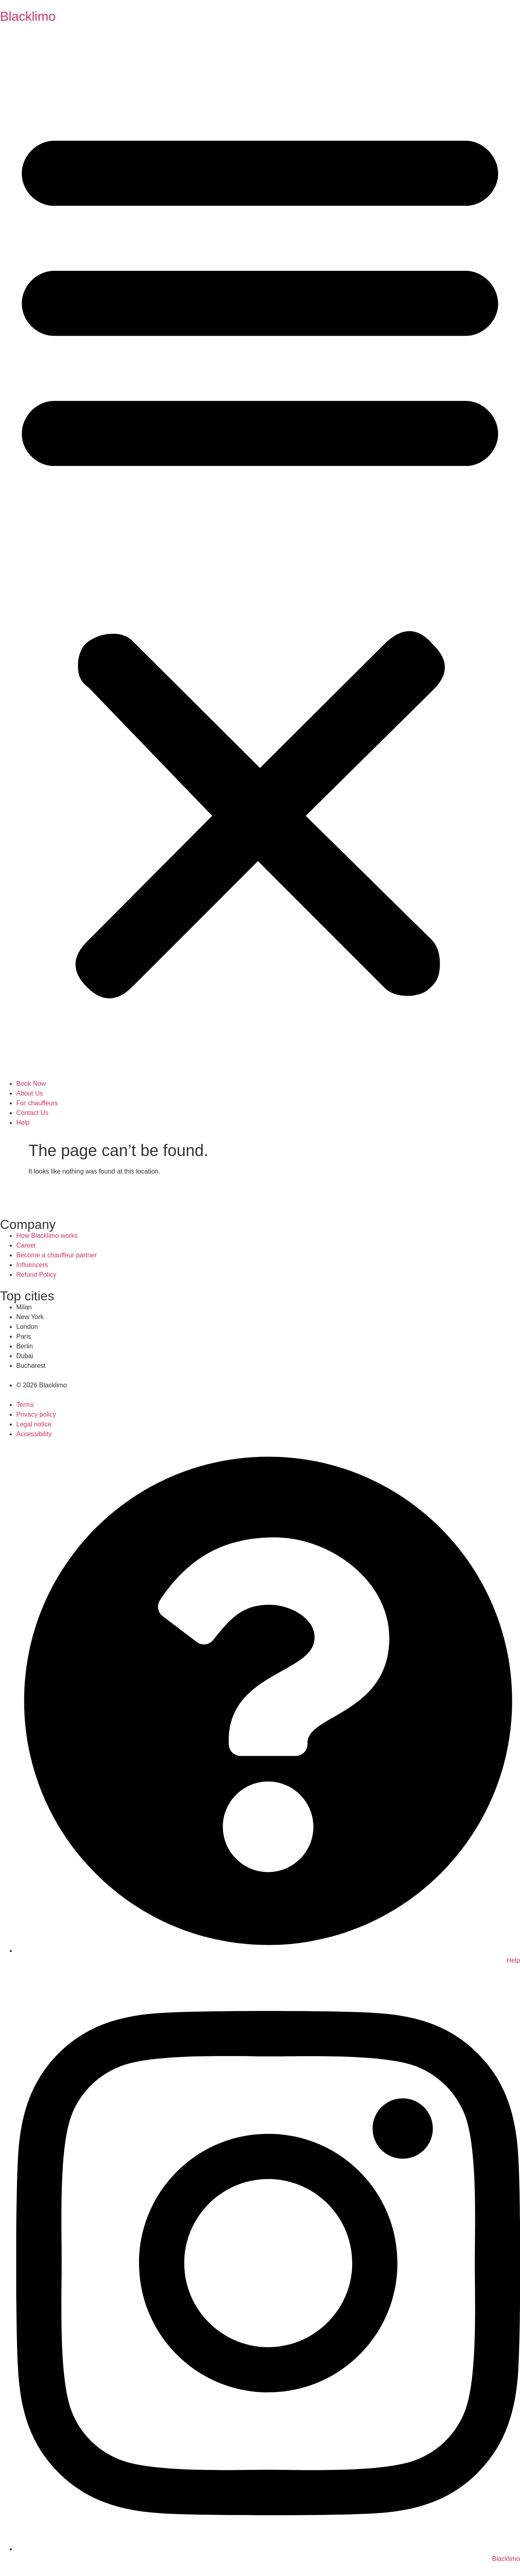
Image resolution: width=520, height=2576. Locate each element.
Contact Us (32, 1112)
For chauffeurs (37, 1103)
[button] (260, 556)
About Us (29, 1093)
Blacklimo (28, 16)
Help (23, 1122)
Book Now (31, 1083)
